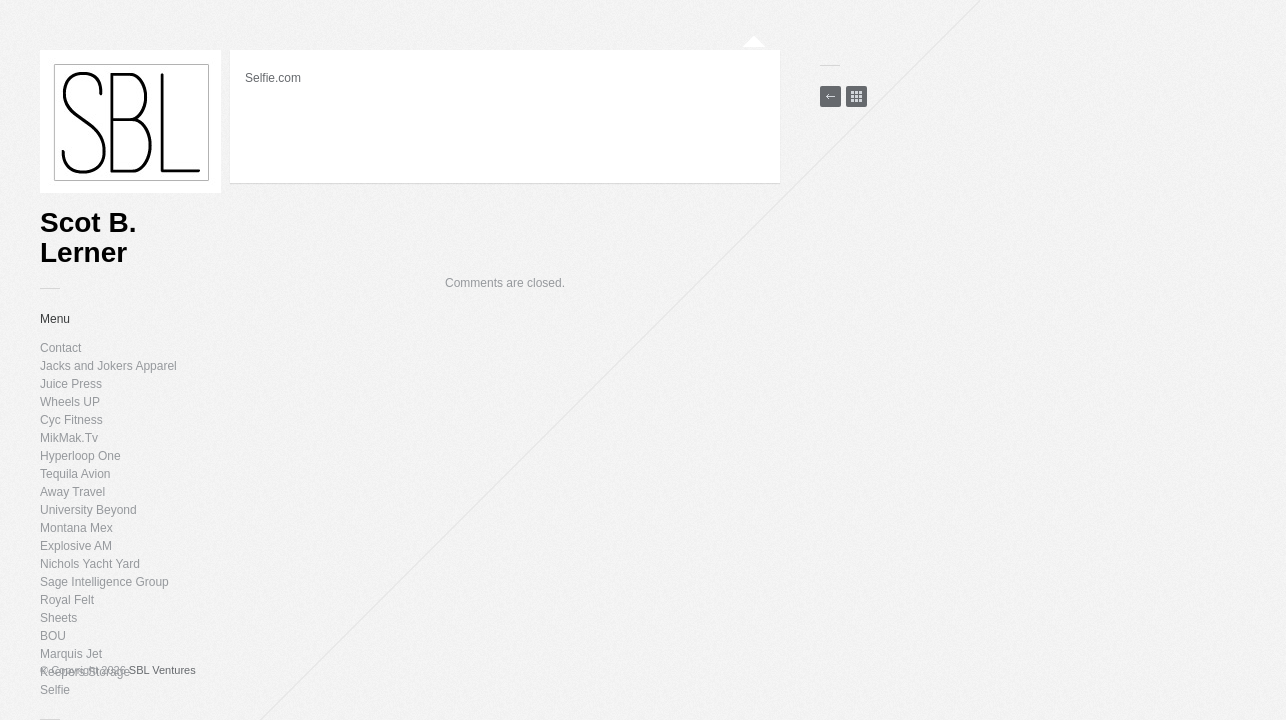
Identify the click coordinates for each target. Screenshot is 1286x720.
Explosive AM (76, 546)
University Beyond (88, 510)
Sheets (58, 618)
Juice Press (71, 384)
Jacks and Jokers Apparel (108, 366)
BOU (53, 636)
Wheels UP (70, 402)
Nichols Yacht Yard (90, 564)
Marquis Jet (71, 654)
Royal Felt (67, 600)
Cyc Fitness (71, 420)
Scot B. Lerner (88, 238)
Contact (60, 348)
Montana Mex (76, 528)
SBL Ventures (162, 670)
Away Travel (72, 492)
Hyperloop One (80, 456)
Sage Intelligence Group (104, 582)
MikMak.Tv (69, 438)
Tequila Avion (75, 474)
